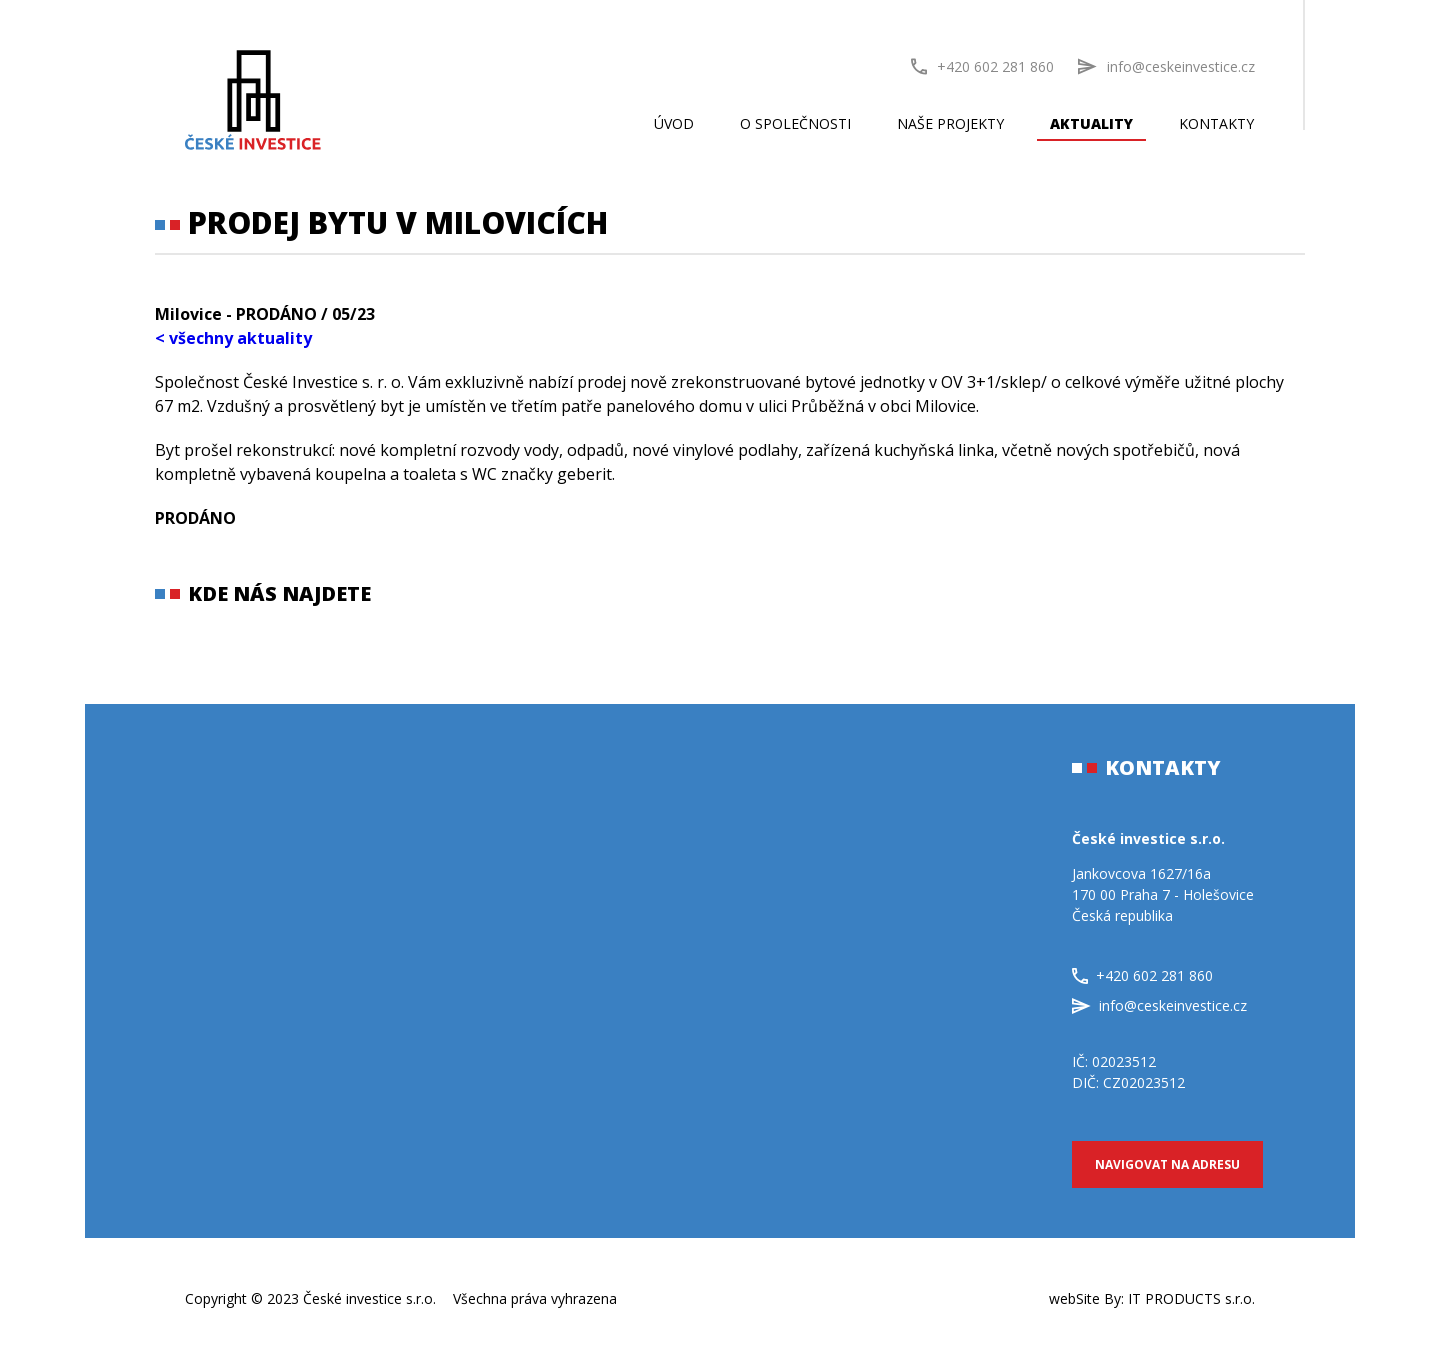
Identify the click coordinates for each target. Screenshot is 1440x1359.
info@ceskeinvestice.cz (1159, 1005)
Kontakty (1216, 123)
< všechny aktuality (233, 338)
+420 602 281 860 (982, 66)
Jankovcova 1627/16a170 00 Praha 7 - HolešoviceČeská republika (1163, 894)
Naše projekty (950, 123)
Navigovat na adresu (1167, 1164)
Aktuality (1091, 123)
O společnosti (795, 123)
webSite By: (1152, 1298)
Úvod (674, 123)
